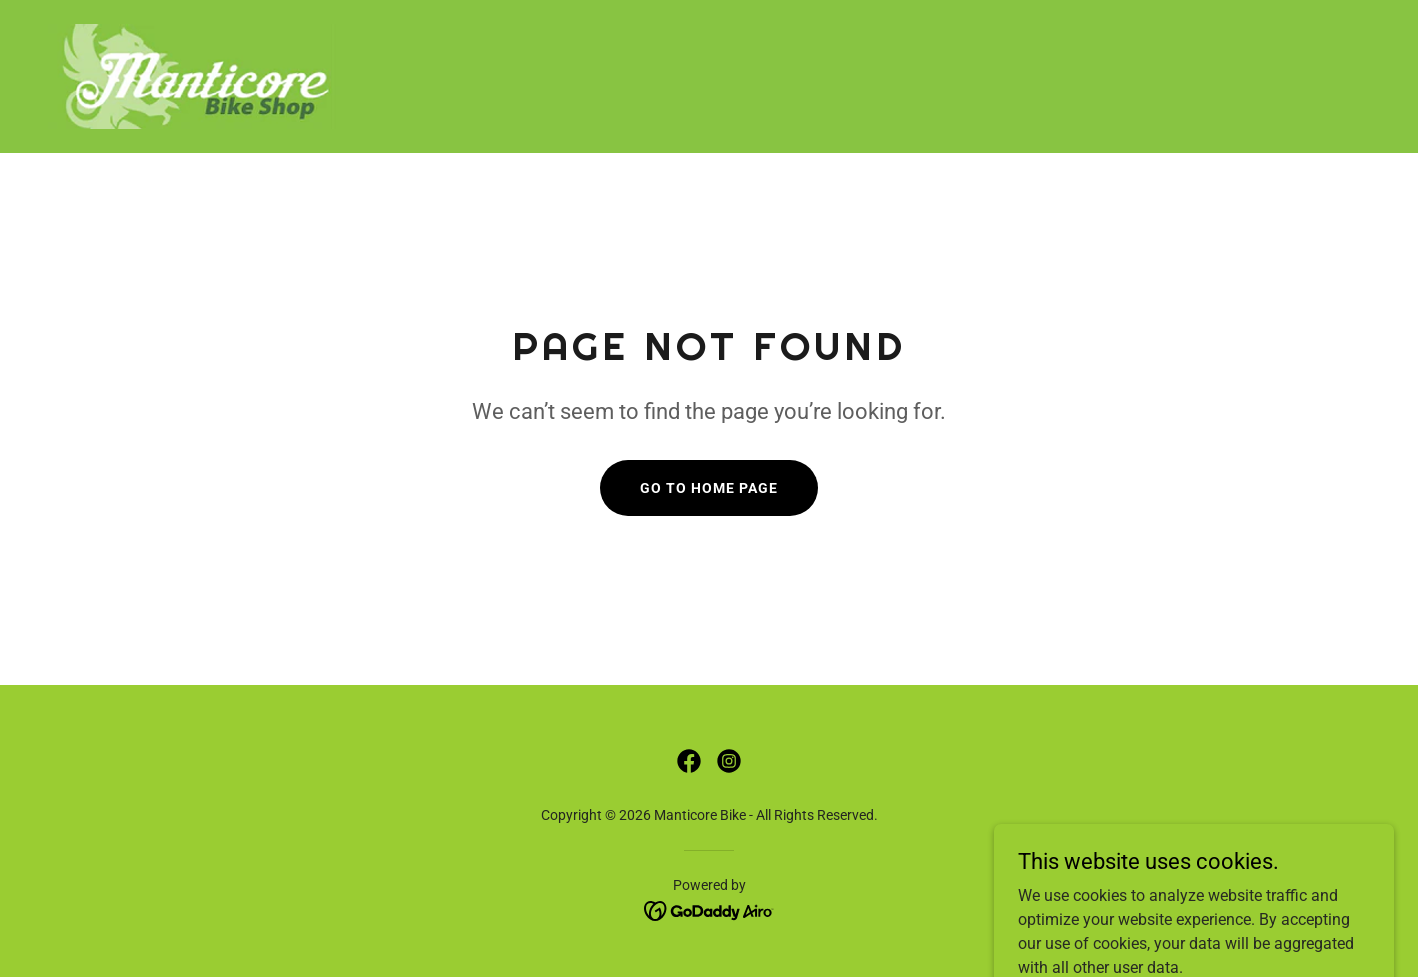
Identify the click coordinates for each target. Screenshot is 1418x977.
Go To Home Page (709, 488)
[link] (197, 75)
